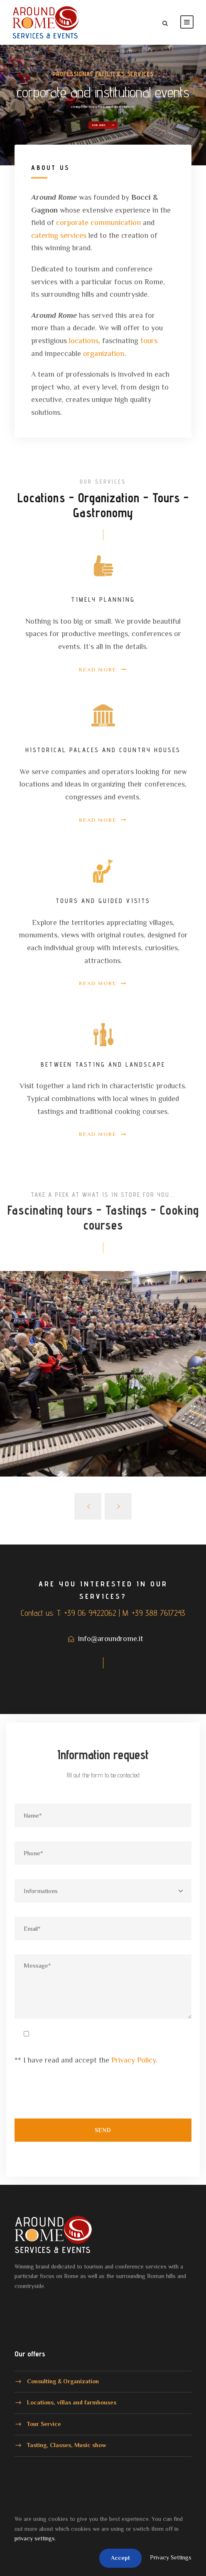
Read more (103, 104)
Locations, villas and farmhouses (71, 2402)
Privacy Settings (170, 2557)
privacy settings (35, 2538)
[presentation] (78, 2096)
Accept (120, 2557)
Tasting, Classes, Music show (66, 2445)
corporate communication (98, 222)
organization (103, 353)
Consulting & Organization (63, 2380)
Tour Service (44, 2423)
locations (83, 341)
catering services (58, 235)
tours (148, 341)
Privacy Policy (133, 2060)
